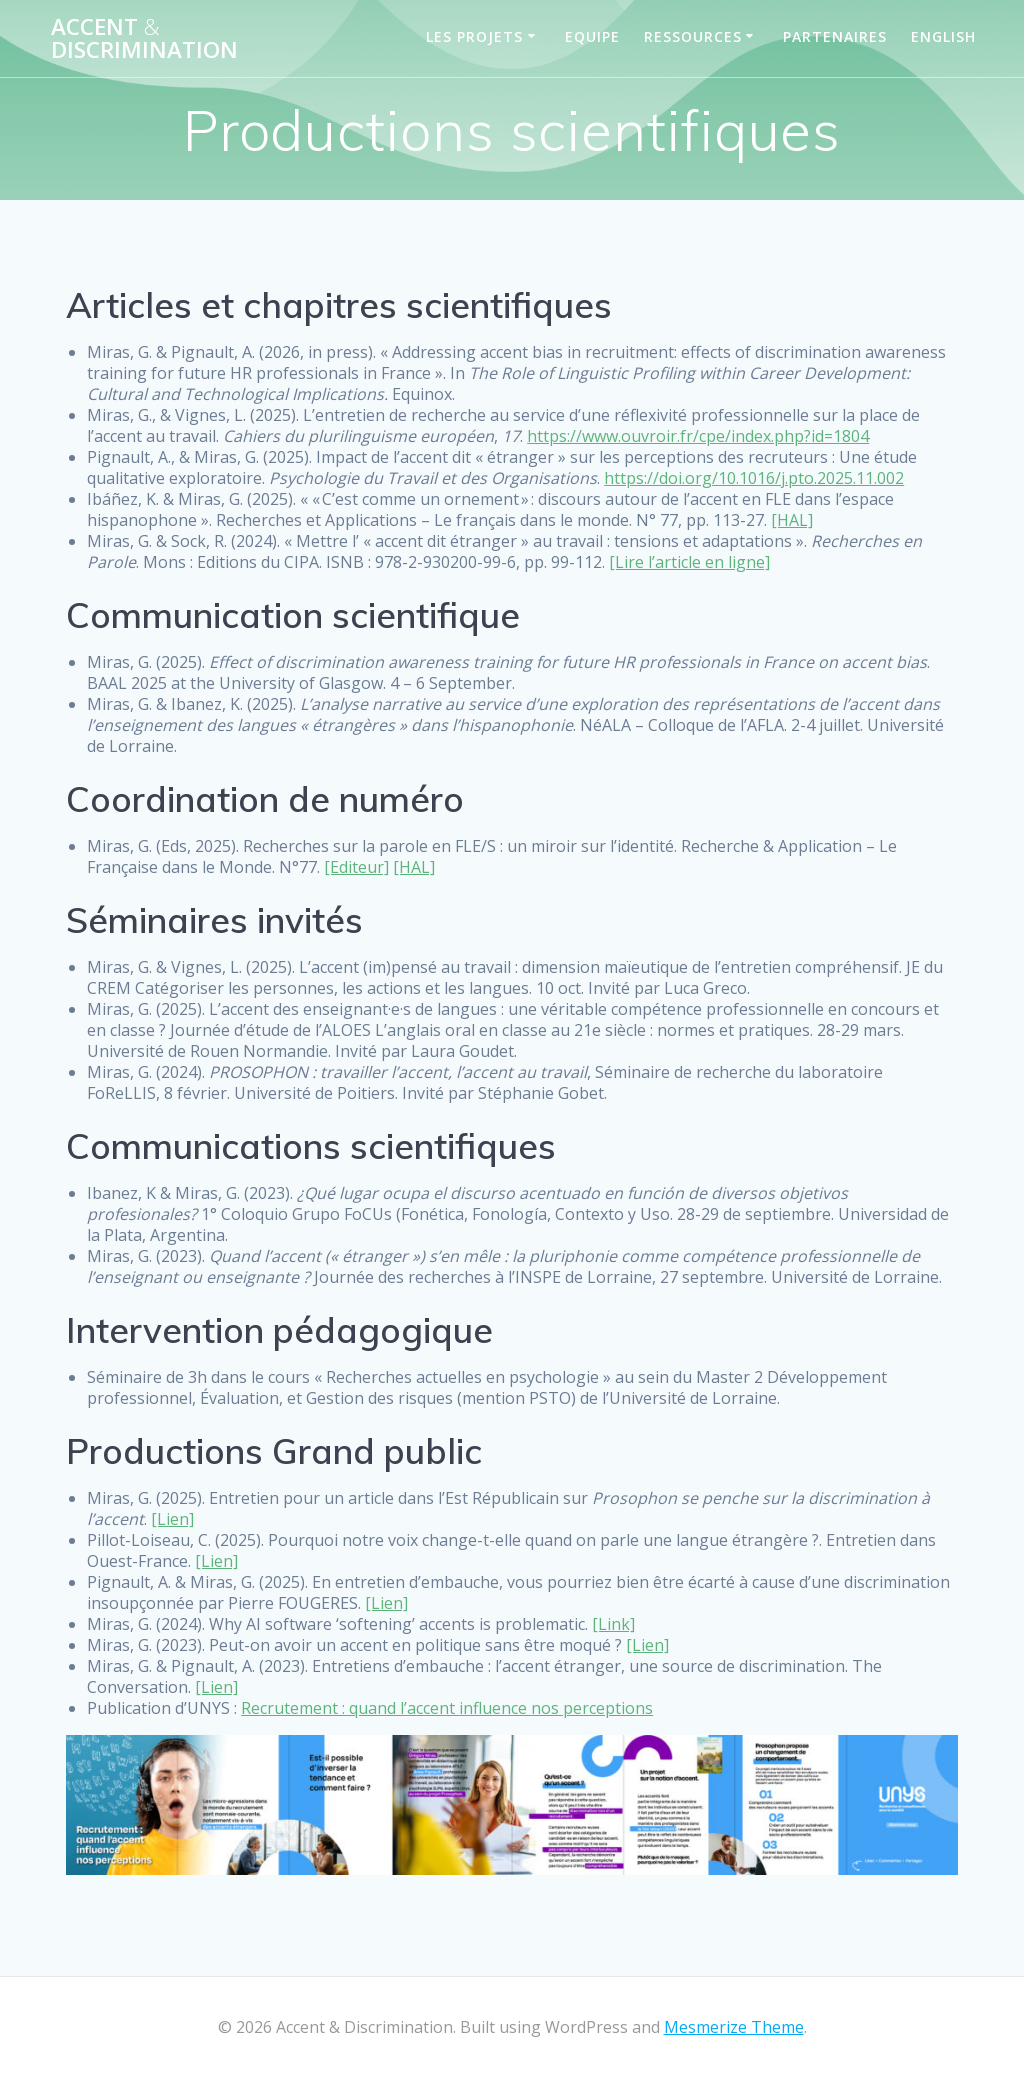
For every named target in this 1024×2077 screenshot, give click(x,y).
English (943, 36)
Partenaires (835, 36)
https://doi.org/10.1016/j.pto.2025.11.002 (754, 478)
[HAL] (792, 520)
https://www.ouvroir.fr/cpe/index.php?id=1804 (698, 436)
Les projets (474, 36)
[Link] (613, 1624)
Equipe (592, 36)
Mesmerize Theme (734, 2027)
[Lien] (172, 1519)
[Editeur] (356, 867)
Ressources (693, 36)
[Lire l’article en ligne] (689, 562)
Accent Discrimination (144, 38)
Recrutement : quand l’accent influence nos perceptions (447, 1708)
